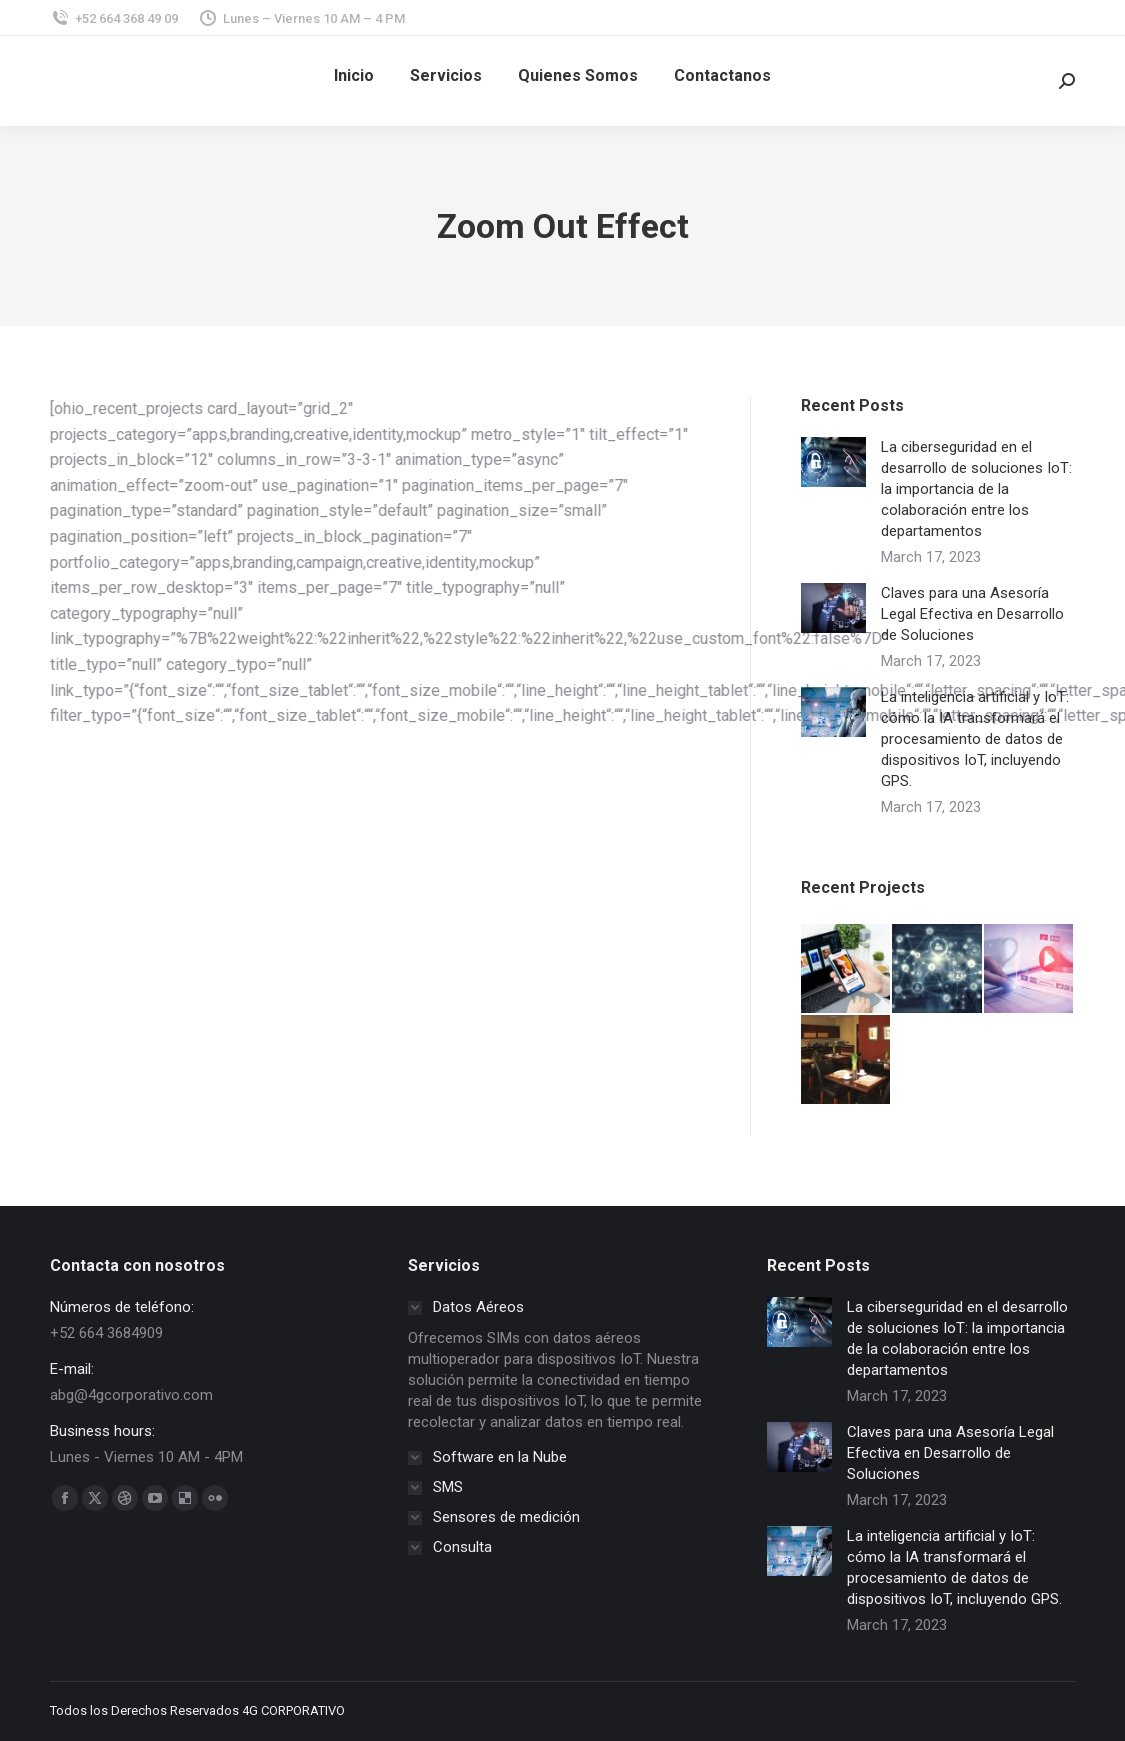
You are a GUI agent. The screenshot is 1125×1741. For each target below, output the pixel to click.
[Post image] (833, 462)
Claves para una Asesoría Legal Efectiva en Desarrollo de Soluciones (972, 614)
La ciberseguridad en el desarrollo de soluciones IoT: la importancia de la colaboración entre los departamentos (976, 489)
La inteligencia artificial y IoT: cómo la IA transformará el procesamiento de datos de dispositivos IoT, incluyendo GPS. (975, 739)
